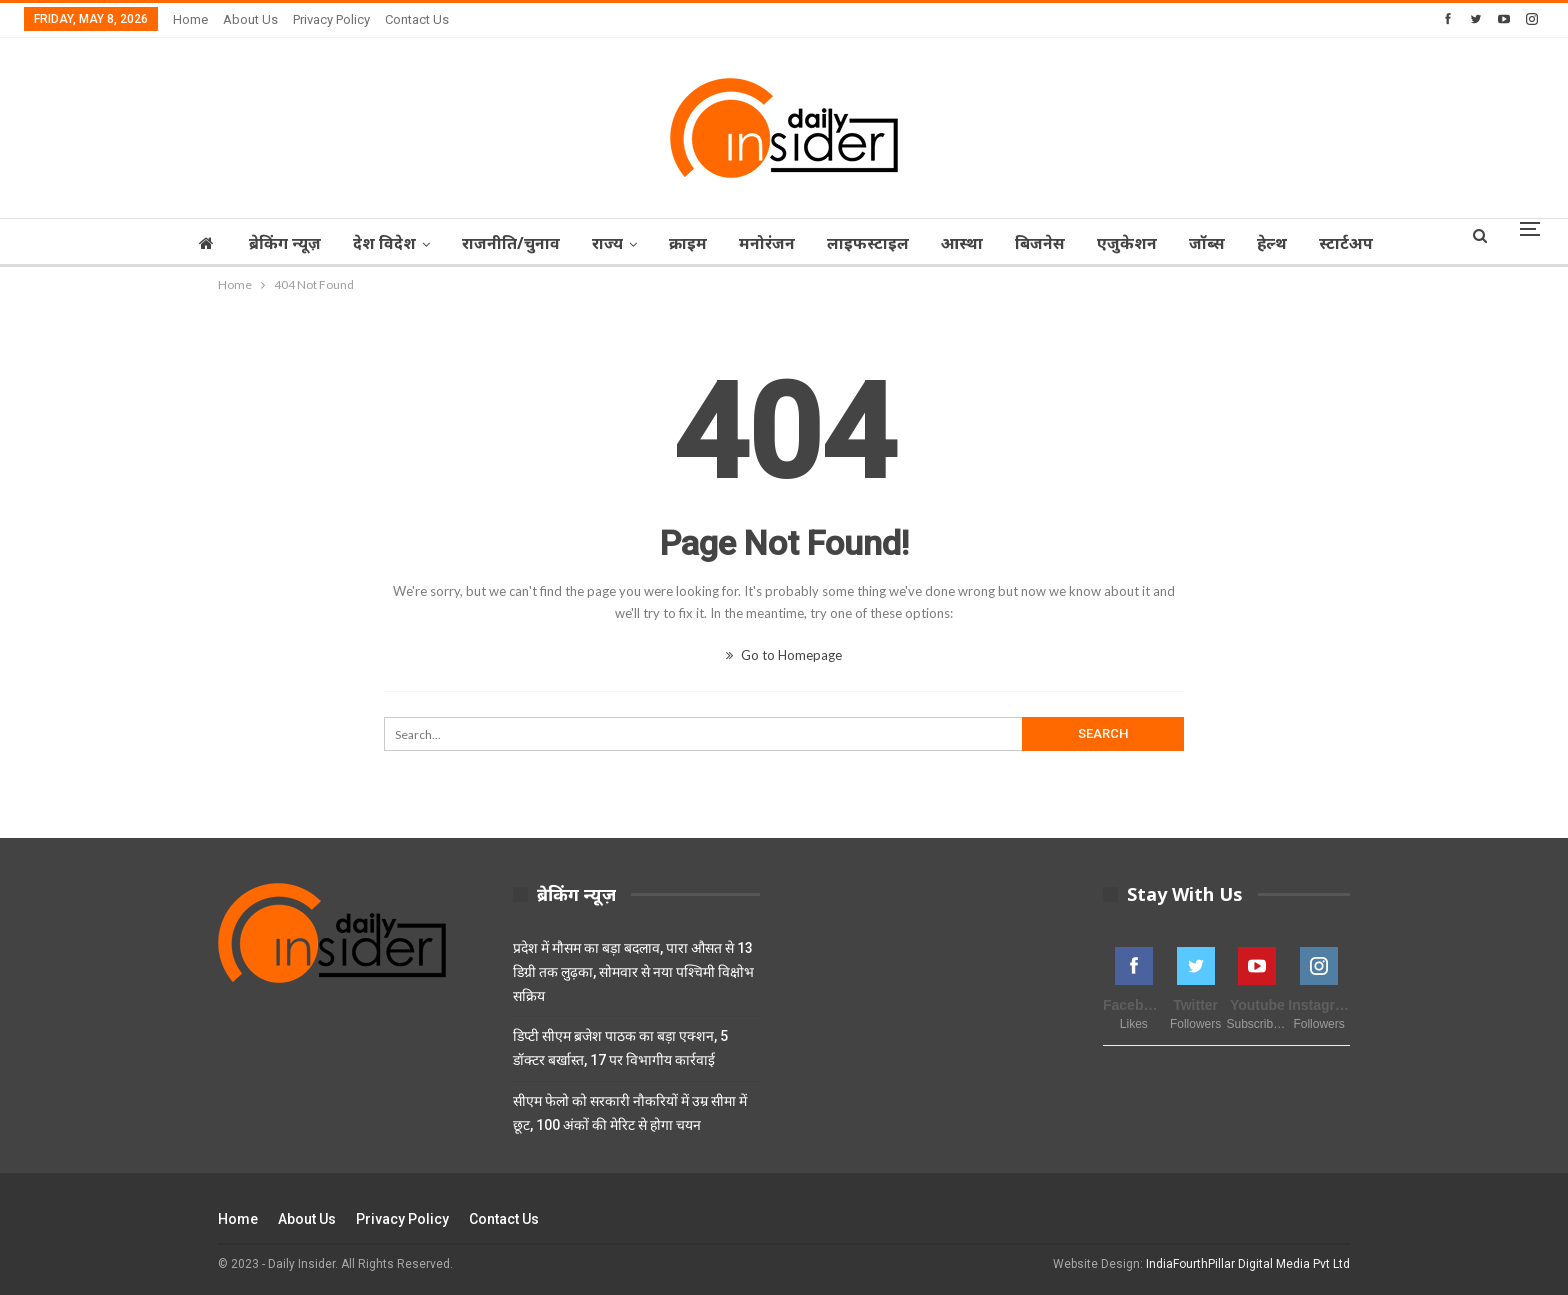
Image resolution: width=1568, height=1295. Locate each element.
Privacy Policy (331, 19)
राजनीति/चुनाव (500, 243)
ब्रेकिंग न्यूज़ (268, 243)
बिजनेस (1047, 243)
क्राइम (683, 243)
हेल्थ (1288, 243)
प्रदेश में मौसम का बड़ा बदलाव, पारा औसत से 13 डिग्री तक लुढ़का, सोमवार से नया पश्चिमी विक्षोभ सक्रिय (633, 972)
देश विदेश (370, 243)
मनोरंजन (765, 243)
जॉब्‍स (1220, 243)
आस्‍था (966, 243)
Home (190, 19)
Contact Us (417, 19)
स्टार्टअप (1365, 243)
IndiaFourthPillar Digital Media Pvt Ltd (1248, 1264)
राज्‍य (599, 243)
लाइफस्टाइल (869, 243)
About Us (250, 19)
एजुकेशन (1137, 243)
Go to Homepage (784, 655)
